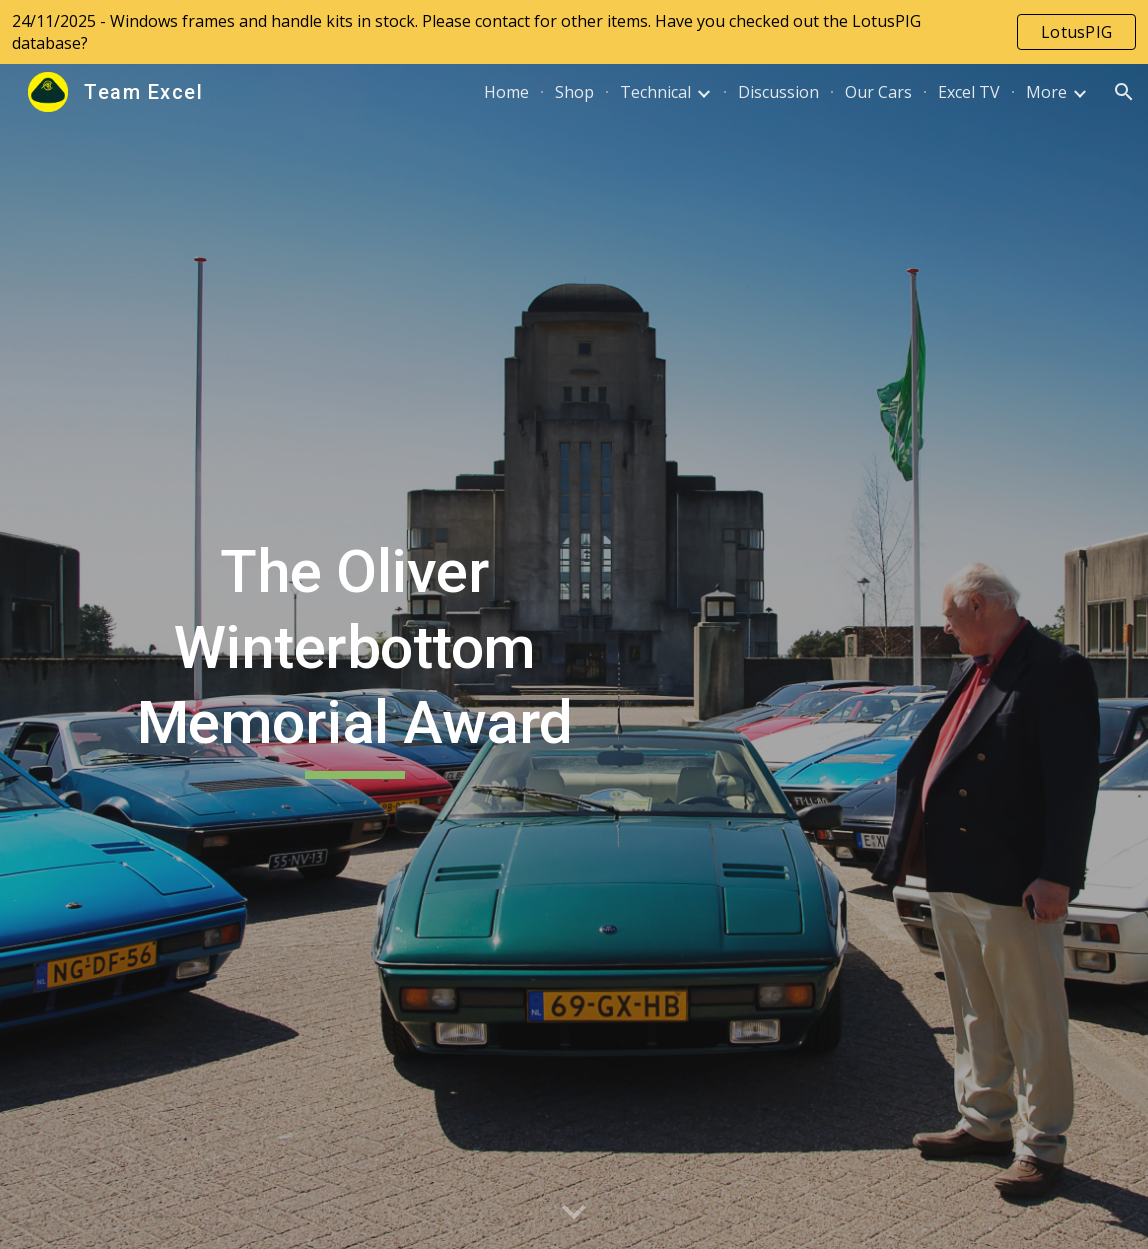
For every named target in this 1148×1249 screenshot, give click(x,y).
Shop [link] (574, 92)
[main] (354, 656)
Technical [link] (655, 92)
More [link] (1046, 92)
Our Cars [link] (878, 92)
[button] (1124, 92)
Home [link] (506, 92)
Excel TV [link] (969, 92)
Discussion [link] (778, 92)
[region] (574, 32)
